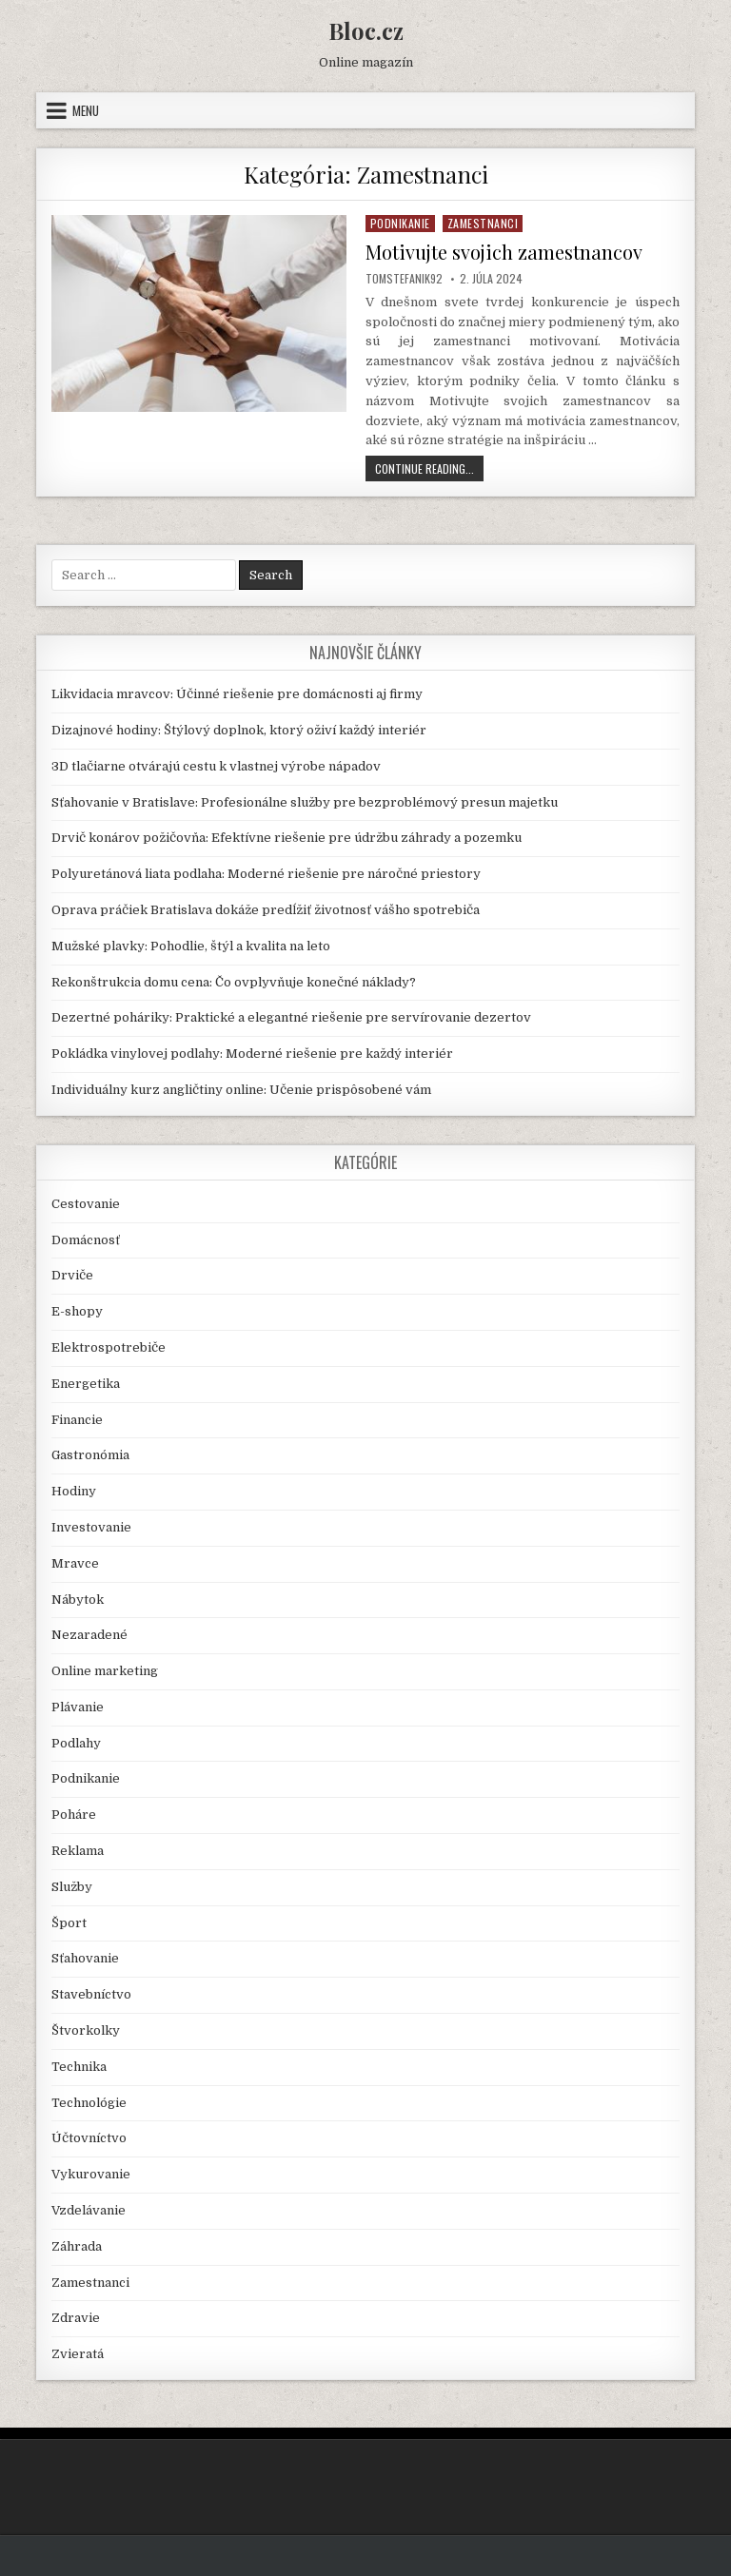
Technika (79, 2066)
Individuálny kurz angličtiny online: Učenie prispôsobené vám (241, 1090)
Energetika (85, 1383)
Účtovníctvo (89, 2138)
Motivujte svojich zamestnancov (504, 251)
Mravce (75, 1563)
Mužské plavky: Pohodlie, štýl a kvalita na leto (190, 946)
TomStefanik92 (404, 278)
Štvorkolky (85, 2030)
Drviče (72, 1275)
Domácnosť (85, 1240)
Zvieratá (77, 2354)
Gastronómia (90, 1455)
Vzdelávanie (88, 2210)
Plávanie (77, 1707)
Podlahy (76, 1743)
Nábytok (77, 1599)
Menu (85, 110)
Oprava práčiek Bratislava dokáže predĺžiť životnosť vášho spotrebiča (265, 910)
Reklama (77, 1851)
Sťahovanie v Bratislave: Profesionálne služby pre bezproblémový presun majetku (304, 802)
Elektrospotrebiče (108, 1347)
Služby (71, 1887)
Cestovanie (85, 1204)
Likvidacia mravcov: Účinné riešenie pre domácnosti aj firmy (237, 694)
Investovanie (91, 1527)
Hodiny (73, 1491)
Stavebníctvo (91, 1994)
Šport (69, 1923)
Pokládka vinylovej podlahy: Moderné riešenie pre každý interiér (252, 1053)
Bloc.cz (366, 30)
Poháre (73, 1814)
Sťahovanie (85, 1958)
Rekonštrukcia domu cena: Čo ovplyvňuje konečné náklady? (233, 982)
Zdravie (75, 2318)
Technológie (89, 2103)
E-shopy (77, 1311)
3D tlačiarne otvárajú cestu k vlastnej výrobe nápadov (216, 766)
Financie (77, 1420)
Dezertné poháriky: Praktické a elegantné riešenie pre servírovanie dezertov (291, 1017)
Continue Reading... (429, 470)
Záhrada (76, 2246)
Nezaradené (89, 1635)
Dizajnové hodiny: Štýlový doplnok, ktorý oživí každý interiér (238, 730)
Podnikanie (400, 223)
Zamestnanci (483, 223)
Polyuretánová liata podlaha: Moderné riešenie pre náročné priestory (266, 874)
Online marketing (104, 1671)
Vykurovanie (90, 2174)
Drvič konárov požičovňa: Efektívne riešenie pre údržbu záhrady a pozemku (286, 837)
